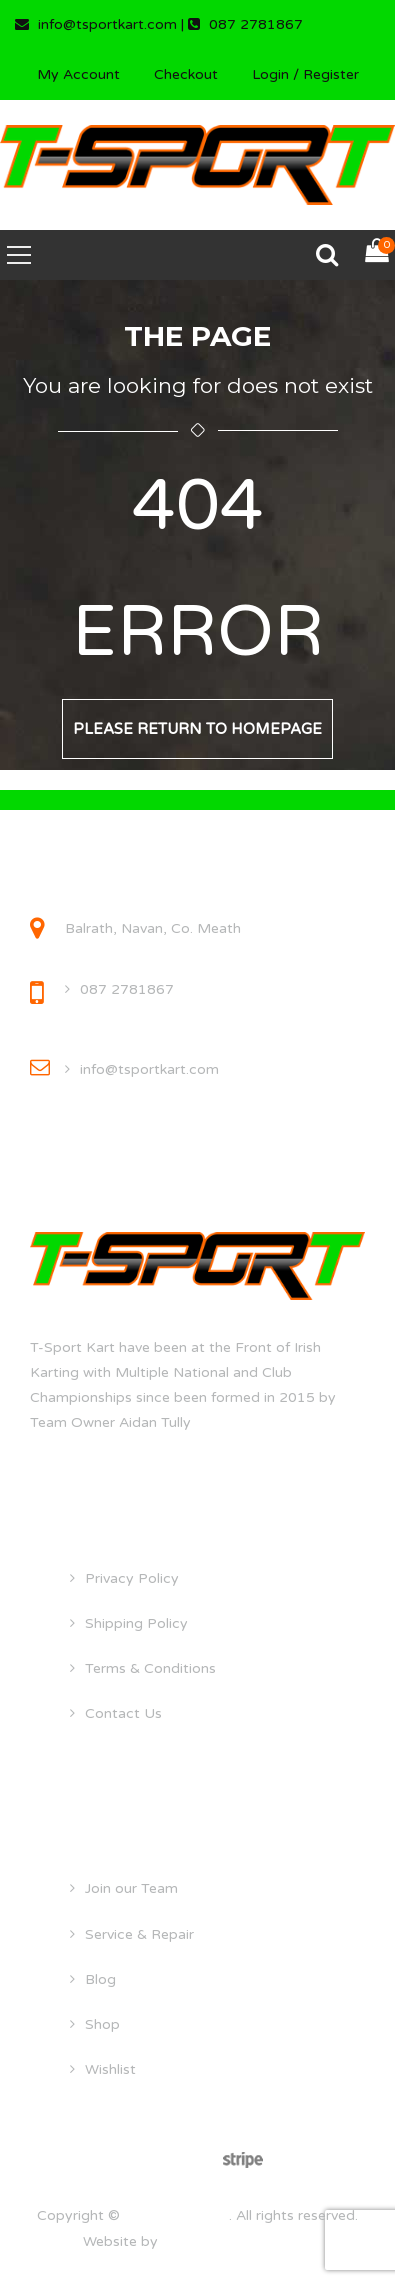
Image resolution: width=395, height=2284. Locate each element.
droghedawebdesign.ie (237, 2241)
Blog (100, 1979)
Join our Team (131, 1888)
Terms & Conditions (150, 1668)
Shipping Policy (136, 1623)
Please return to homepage (197, 729)
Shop (102, 2024)
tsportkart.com (176, 2215)
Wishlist (110, 2069)
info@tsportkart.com (149, 1069)
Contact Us (123, 1713)
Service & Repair (139, 1934)
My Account (78, 74)
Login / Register (305, 74)
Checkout (186, 74)
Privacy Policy (132, 1578)
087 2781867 (127, 989)
